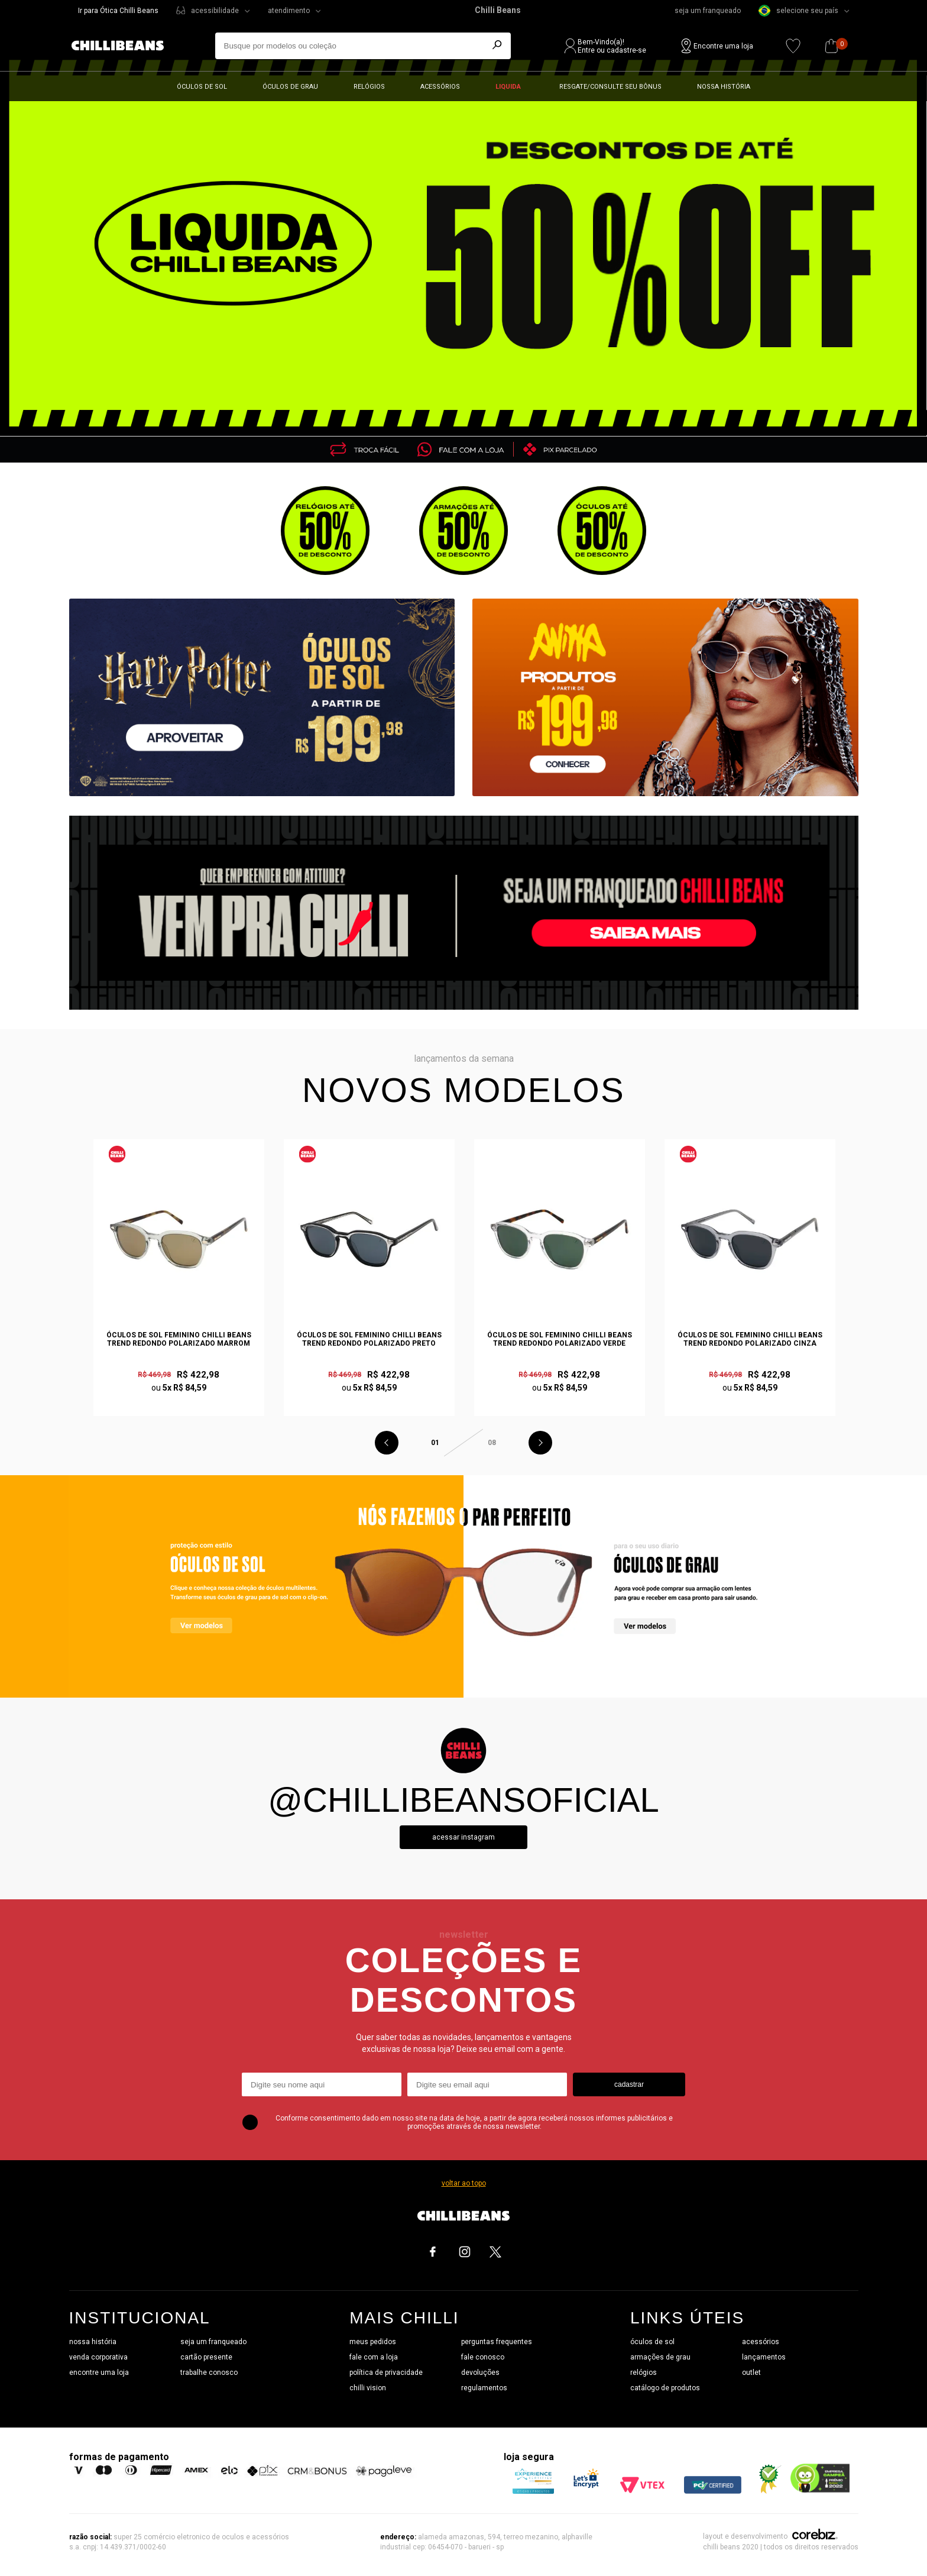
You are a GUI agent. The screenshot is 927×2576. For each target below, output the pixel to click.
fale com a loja (373, 2357)
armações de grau (660, 2357)
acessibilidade (215, 11)
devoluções (480, 2372)
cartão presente (206, 2357)
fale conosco (482, 2357)
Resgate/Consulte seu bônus (610, 87)
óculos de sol (652, 2342)
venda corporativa (98, 2357)
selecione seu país (798, 11)
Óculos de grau (290, 87)
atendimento (289, 11)
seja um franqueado (708, 11)
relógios (643, 2372)
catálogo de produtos (665, 2388)
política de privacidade (386, 2372)
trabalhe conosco (209, 2372)
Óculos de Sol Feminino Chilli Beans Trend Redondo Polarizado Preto (369, 1339)
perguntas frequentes (496, 2342)
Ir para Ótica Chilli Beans (118, 11)
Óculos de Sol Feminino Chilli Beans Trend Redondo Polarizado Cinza (750, 1339)
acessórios (760, 2342)
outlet (751, 2372)
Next (540, 1443)
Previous (386, 1443)
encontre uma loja (99, 2372)
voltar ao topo (464, 2183)
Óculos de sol (202, 87)
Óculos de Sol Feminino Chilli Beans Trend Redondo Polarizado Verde (559, 1339)
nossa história (92, 2342)
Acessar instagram (463, 1837)
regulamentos (484, 2388)
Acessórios (440, 87)
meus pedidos (372, 2342)
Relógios (369, 87)
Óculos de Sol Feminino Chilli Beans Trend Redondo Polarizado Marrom (178, 1339)
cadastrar (629, 2084)
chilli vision (367, 2388)
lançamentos (764, 2357)
